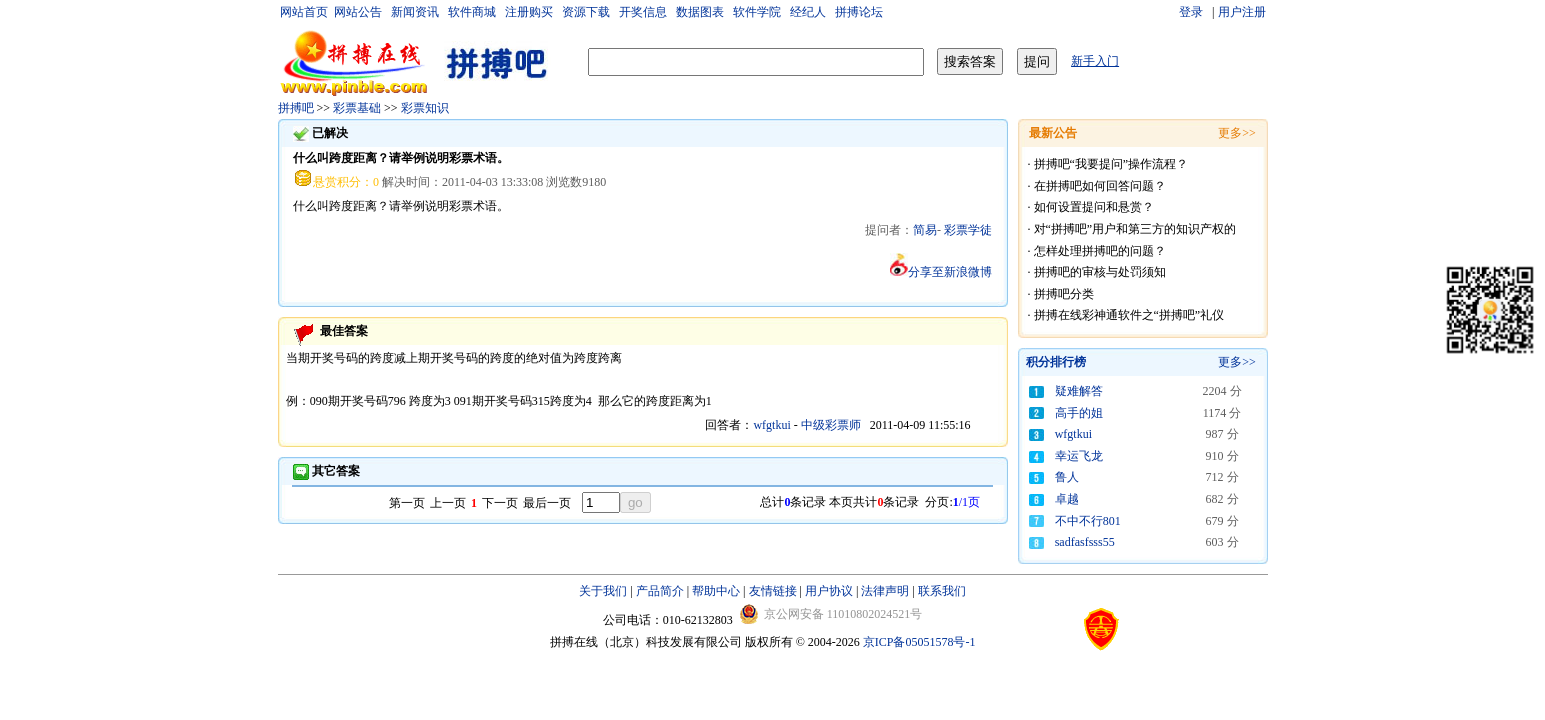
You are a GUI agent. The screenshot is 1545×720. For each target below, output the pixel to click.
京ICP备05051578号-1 (919, 642)
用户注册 (1242, 12)
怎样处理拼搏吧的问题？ (1100, 251)
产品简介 (660, 591)
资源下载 (586, 12)
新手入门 (1095, 61)
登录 (1192, 12)
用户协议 (829, 591)
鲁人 (1067, 477)
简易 (925, 230)
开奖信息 (643, 12)
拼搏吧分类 (1064, 294)
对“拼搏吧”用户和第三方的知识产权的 (1135, 229)
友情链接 (773, 591)
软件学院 (757, 12)
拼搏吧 (296, 108)
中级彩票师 (831, 425)
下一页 (500, 503)
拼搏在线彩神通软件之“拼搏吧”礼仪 (1129, 315)
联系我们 (942, 591)
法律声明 (885, 591)
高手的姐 (1079, 413)
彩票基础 (357, 108)
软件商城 (472, 12)
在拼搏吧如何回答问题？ (1100, 186)
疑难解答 (1079, 391)
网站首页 (304, 12)
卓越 (1067, 499)
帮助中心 (716, 591)
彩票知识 (425, 108)
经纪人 (808, 12)
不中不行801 (1088, 521)
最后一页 (547, 503)
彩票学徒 (968, 230)
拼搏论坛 (859, 12)
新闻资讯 (415, 12)
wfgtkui (773, 425)
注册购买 (529, 12)
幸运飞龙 (1079, 456)
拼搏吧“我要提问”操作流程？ (1111, 164)
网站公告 (358, 12)
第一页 (407, 503)
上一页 (448, 503)
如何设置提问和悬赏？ (1094, 207)
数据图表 (700, 12)
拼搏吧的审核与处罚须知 (1100, 272)
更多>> (1237, 362)
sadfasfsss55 (1085, 542)
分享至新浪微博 (941, 272)
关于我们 (603, 591)
